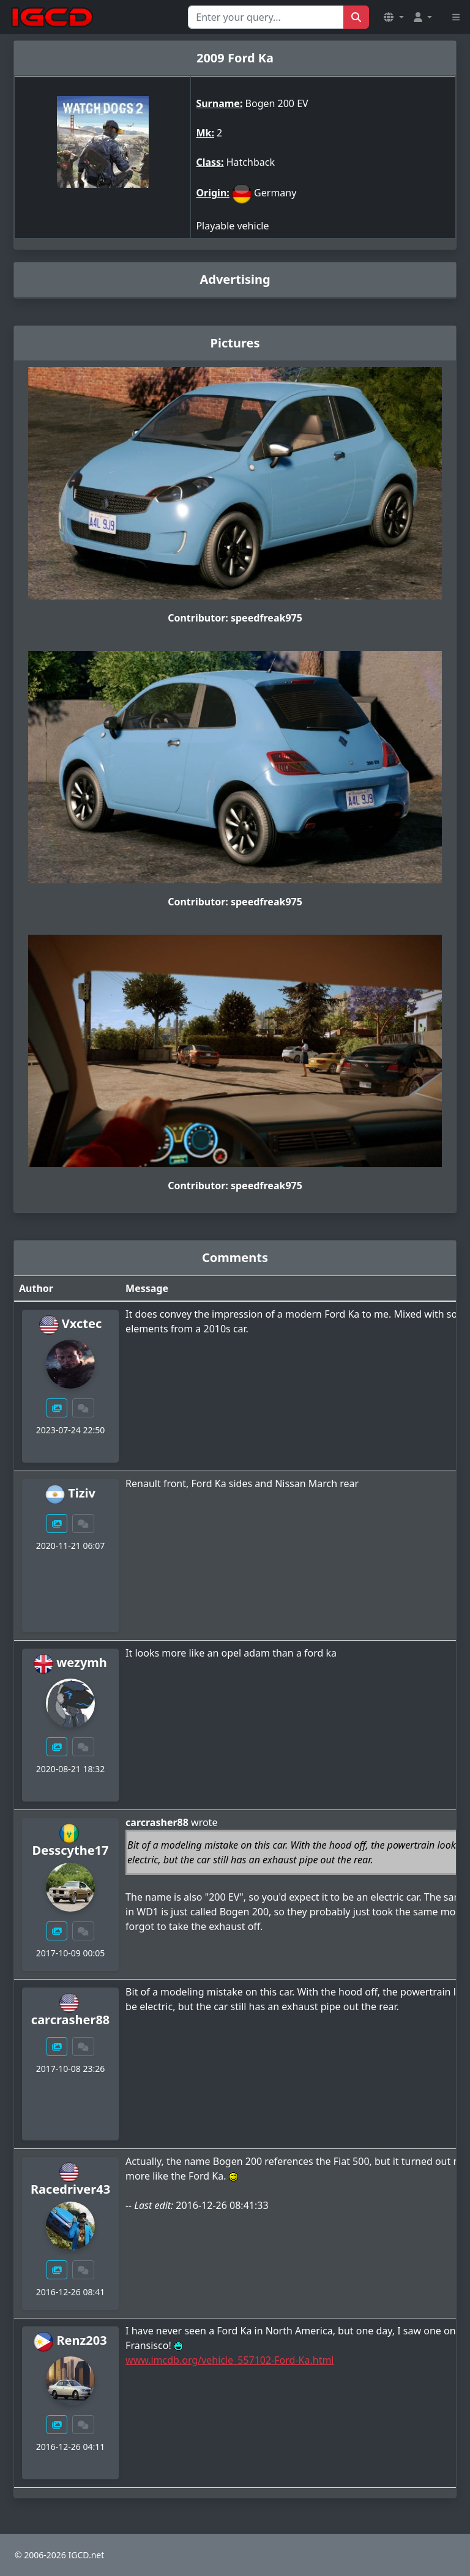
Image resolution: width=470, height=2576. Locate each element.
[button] (393, 17)
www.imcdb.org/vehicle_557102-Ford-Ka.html (229, 2360)
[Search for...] (266, 17)
